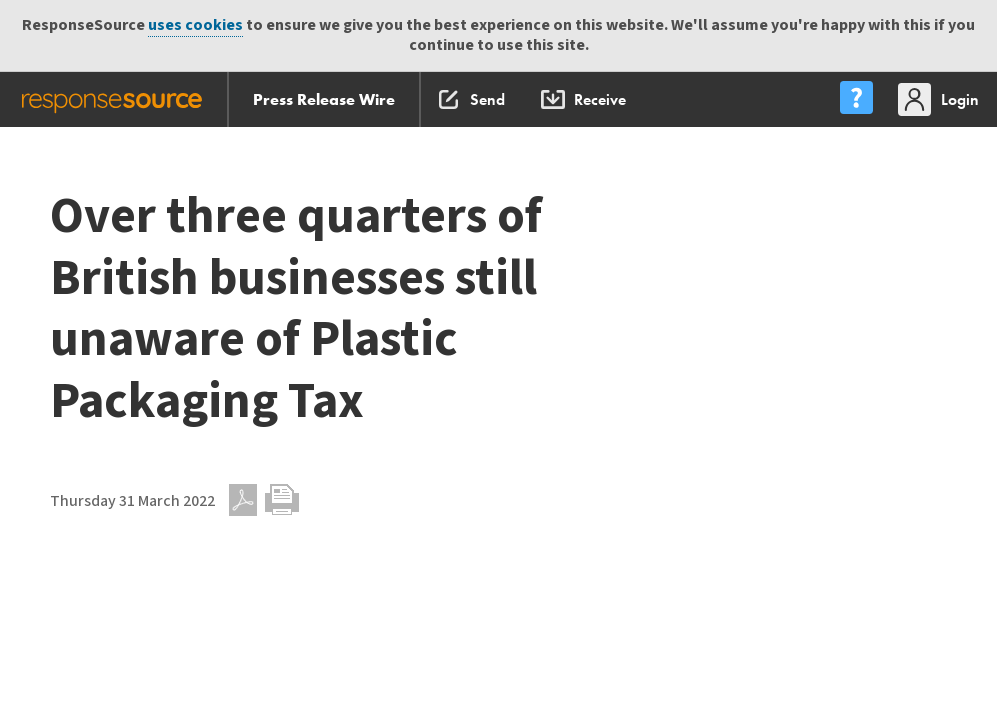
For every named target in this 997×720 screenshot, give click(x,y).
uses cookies (195, 25)
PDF (243, 500)
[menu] (856, 99)
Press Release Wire (324, 99)
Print (282, 500)
